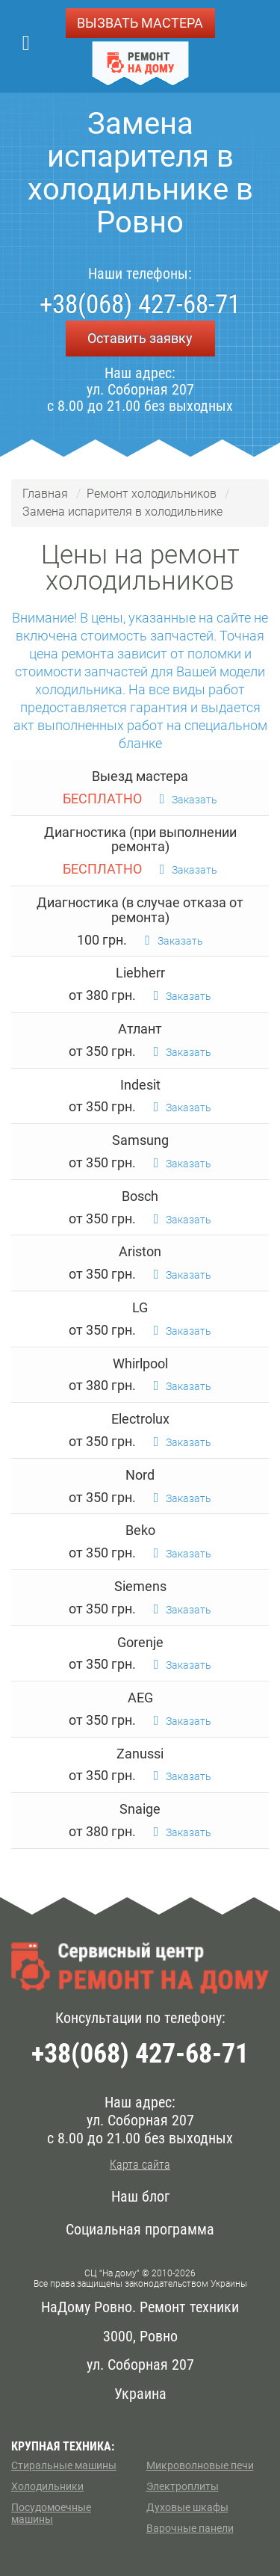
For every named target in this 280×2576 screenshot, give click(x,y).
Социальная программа (140, 2229)
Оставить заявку (140, 338)
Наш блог (140, 2196)
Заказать (189, 800)
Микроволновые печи (200, 2465)
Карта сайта (140, 2165)
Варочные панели (190, 2528)
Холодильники (47, 2486)
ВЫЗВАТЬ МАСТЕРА (140, 23)
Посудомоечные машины (51, 2513)
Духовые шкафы (187, 2507)
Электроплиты (182, 2486)
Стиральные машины (63, 2465)
